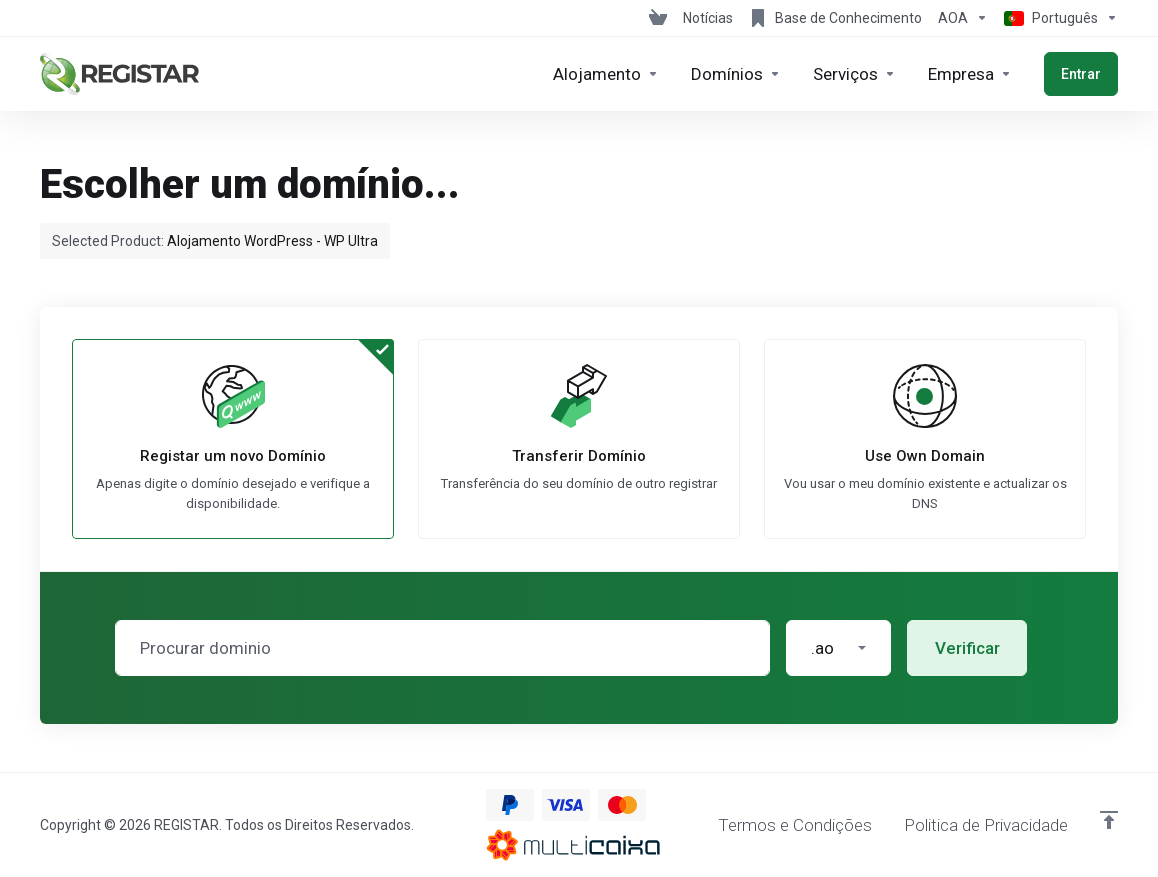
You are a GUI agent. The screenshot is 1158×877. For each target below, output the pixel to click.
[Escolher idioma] (1057, 18)
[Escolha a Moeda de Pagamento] (963, 18)
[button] (838, 648)
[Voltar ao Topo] (1109, 820)
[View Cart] (658, 18)
